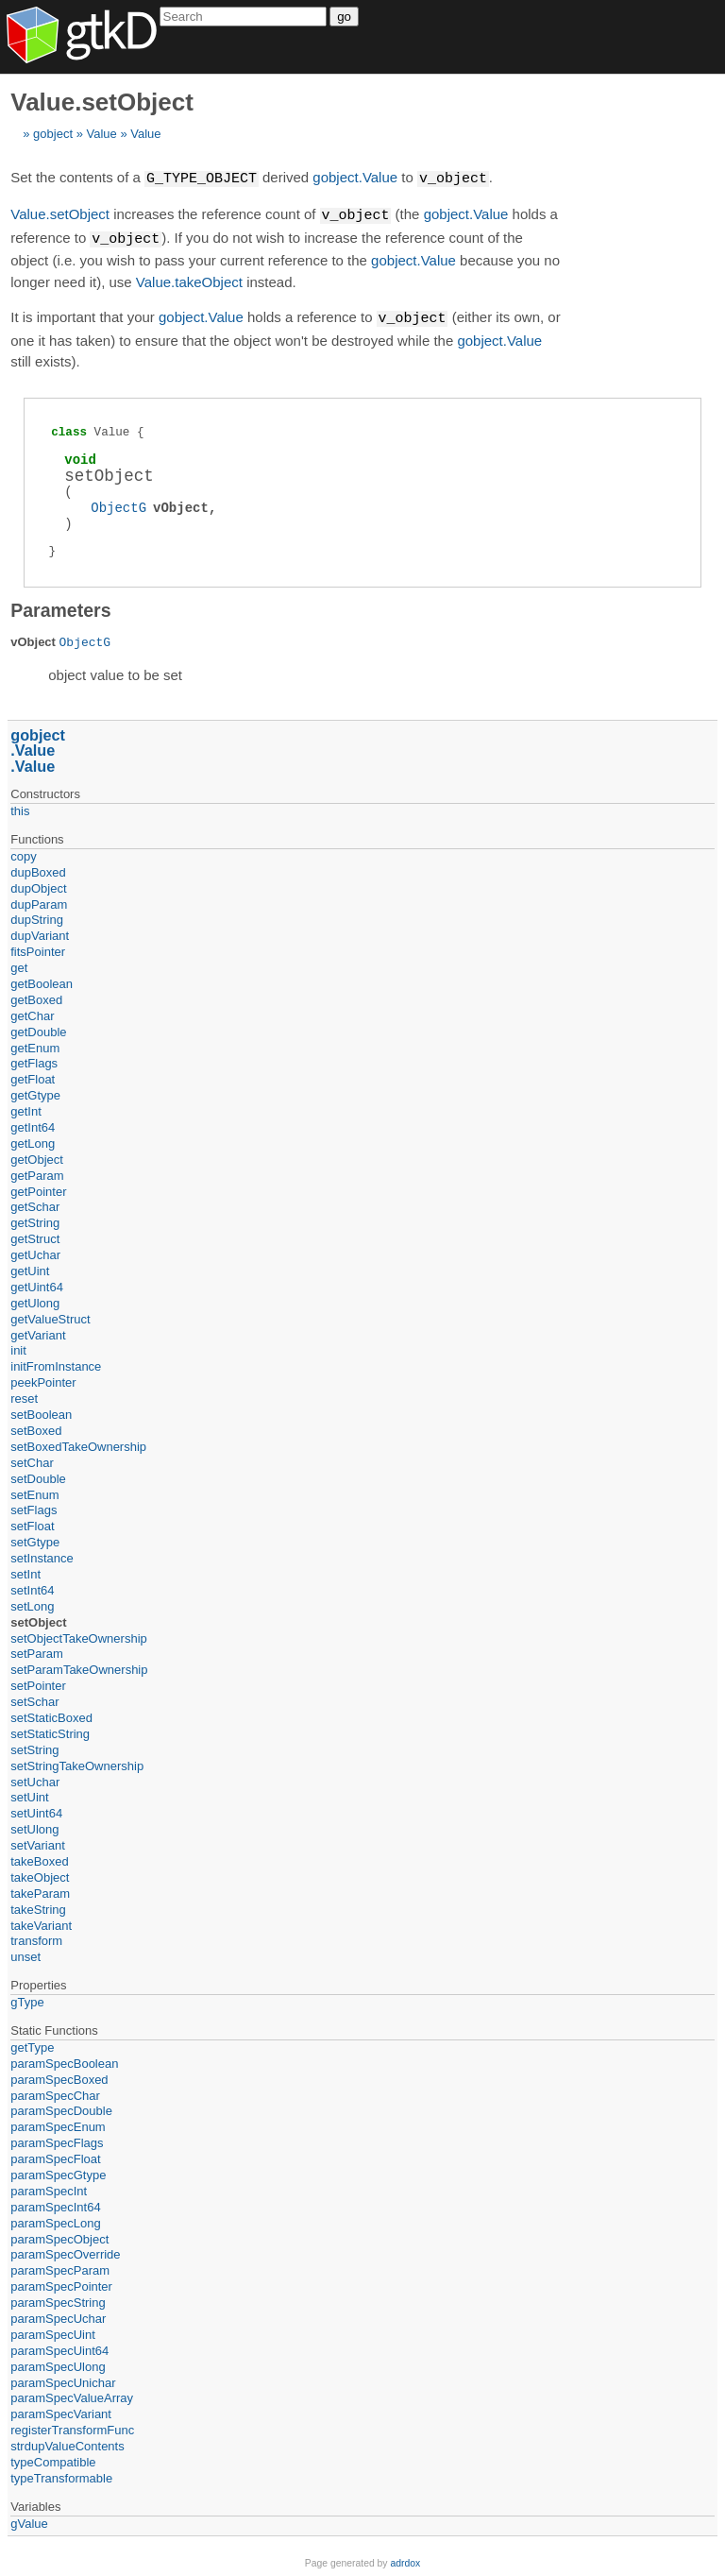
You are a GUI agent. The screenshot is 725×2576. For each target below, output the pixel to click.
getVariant (37, 1331)
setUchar (34, 1778)
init (18, 1346)
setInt (25, 1570)
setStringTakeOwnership (76, 1762)
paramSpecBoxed (59, 2076)
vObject (181, 504)
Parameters (60, 606)
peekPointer (43, 1379)
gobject (53, 134)
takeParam (40, 1890)
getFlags (34, 1059)
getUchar (35, 1251)
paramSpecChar (55, 2092)
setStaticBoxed (51, 1714)
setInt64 (32, 1586)
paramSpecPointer (61, 2283)
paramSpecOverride (65, 2250)
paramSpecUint (52, 2331)
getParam (36, 1172)
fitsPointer (37, 948)
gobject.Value (354, 178)
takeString (38, 1906)
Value (101, 134)
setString (34, 1746)
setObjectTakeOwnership (78, 1635)
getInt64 (32, 1124)
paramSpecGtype (58, 2171)
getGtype (35, 1091)
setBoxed (35, 1427)
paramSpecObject (59, 2235)
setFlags (33, 1506)
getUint (29, 1267)
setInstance (42, 1554)
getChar (32, 1012)
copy (23, 852)
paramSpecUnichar (62, 2379)
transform (36, 1937)
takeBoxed (39, 1858)
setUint (29, 1793)
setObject (38, 1619)
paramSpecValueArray (71, 2394)
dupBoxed (38, 869)
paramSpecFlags (56, 2139)
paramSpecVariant (60, 2410)
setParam (36, 1650)
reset (24, 1395)
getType (32, 2044)
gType (26, 1998)
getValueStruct (50, 1315)
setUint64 (36, 1809)
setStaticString (50, 1730)
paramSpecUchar (58, 2315)
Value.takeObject (189, 279)
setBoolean (41, 1411)
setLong (32, 1602)
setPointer (38, 1682)
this (19, 807)
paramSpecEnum (57, 2123)
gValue (29, 2520)
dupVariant (39, 932)
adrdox (405, 2559)
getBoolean (41, 980)
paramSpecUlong (57, 2363)
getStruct (34, 1235)
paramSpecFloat (55, 2155)
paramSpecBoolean (64, 2060)
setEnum (34, 1491)
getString (34, 1219)
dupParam (38, 901)
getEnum (34, 1044)
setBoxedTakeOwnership (78, 1443)
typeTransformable (61, 2474)
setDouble (38, 1475)
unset (25, 1953)
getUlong (34, 1299)
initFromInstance (55, 1363)
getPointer (38, 1188)
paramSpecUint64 (59, 2347)
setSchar (34, 1698)
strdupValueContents (67, 2442)
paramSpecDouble (61, 2107)
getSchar (34, 1203)
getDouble (38, 1028)
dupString (36, 916)
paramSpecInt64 (55, 2203)
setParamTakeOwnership (78, 1666)
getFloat (32, 1075)
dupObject (38, 885)
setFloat (32, 1522)
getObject (36, 1156)
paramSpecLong (55, 2219)
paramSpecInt (48, 2187)
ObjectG (118, 504)
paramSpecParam (60, 2267)
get (18, 964)
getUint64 (36, 1283)
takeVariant (41, 1922)
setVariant (37, 1841)
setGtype (34, 1538)
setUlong (34, 1825)
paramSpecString (57, 2299)
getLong (32, 1140)
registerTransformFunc (72, 2426)
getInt (26, 1107)
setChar (32, 1459)
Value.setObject (60, 214)
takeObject (39, 1874)
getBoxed (36, 996)
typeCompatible (52, 2458)
